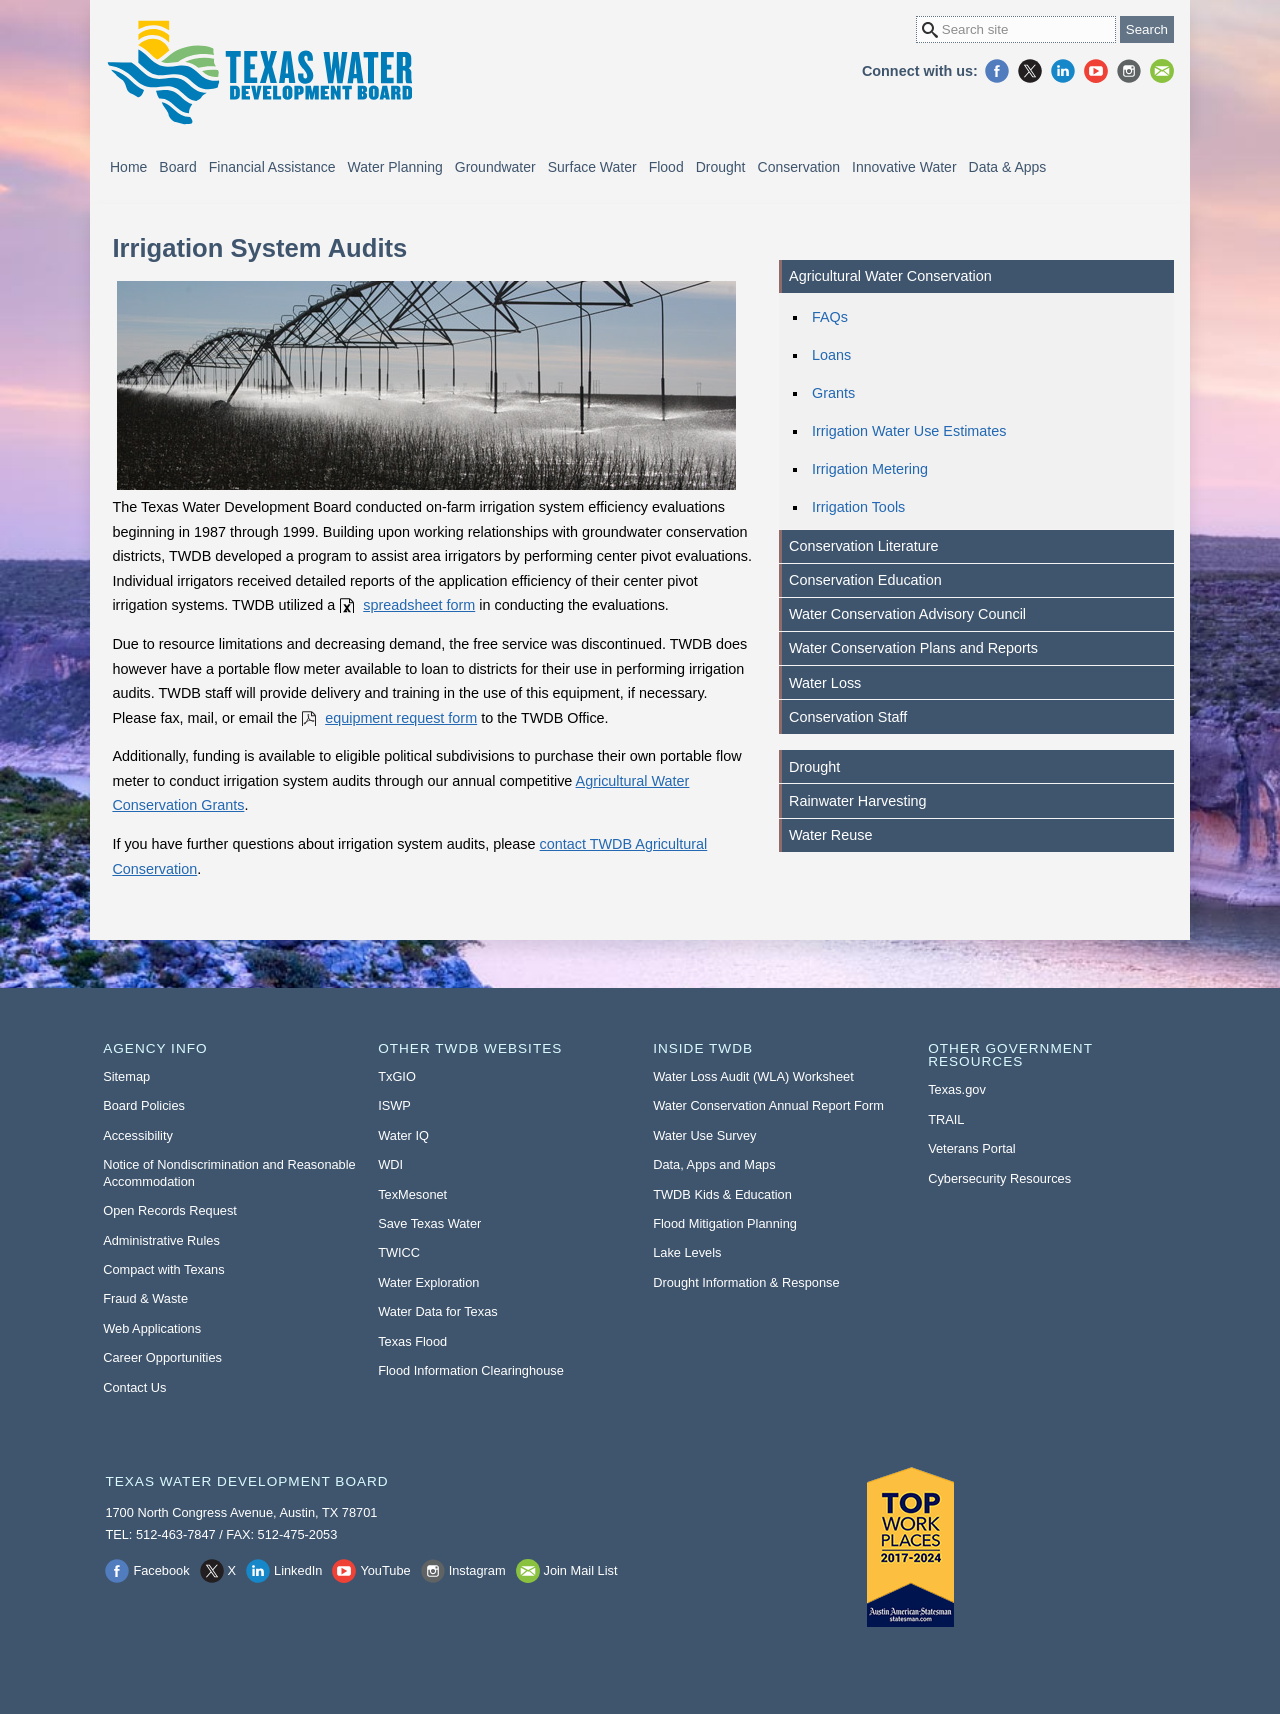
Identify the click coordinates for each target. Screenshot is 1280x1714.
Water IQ (403, 1135)
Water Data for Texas (437, 1311)
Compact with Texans (163, 1269)
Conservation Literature (864, 546)
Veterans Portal (972, 1148)
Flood (666, 167)
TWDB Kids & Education (722, 1194)
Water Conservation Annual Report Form (768, 1105)
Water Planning (395, 167)
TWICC (399, 1252)
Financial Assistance (272, 167)
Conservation (799, 167)
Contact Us (134, 1387)
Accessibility (138, 1135)
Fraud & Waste (145, 1298)
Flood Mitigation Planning (725, 1223)
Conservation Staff (848, 717)
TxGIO (397, 1076)
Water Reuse (830, 835)
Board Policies (144, 1105)
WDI (390, 1164)
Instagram (1129, 71)
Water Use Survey (704, 1135)
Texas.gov (957, 1089)
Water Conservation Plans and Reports (913, 648)
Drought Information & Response (746, 1282)
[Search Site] (1016, 29)
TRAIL (946, 1119)
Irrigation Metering (870, 469)
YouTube (1096, 71)
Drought (721, 167)
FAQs (830, 317)
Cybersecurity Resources (999, 1178)
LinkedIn (1063, 71)
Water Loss (825, 683)
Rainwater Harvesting (858, 801)
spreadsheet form (419, 605)
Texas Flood (412, 1341)
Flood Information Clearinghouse (471, 1370)
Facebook (997, 71)
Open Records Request (170, 1210)
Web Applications (152, 1328)
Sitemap (126, 1076)
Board (177, 167)
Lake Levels (687, 1252)
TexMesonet (412, 1194)
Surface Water (592, 167)
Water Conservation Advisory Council (907, 614)
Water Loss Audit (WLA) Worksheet (753, 1076)
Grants (833, 393)
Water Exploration (428, 1282)
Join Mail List (1162, 71)
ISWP (394, 1105)
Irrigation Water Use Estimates (909, 431)
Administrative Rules (161, 1240)
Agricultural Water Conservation (890, 276)
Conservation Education (865, 580)
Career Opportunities (162, 1357)
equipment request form (401, 718)
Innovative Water (904, 167)
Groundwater (495, 167)
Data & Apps (1008, 167)
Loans (831, 355)
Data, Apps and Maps (714, 1164)
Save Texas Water (429, 1223)
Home (128, 167)
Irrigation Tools (858, 507)
